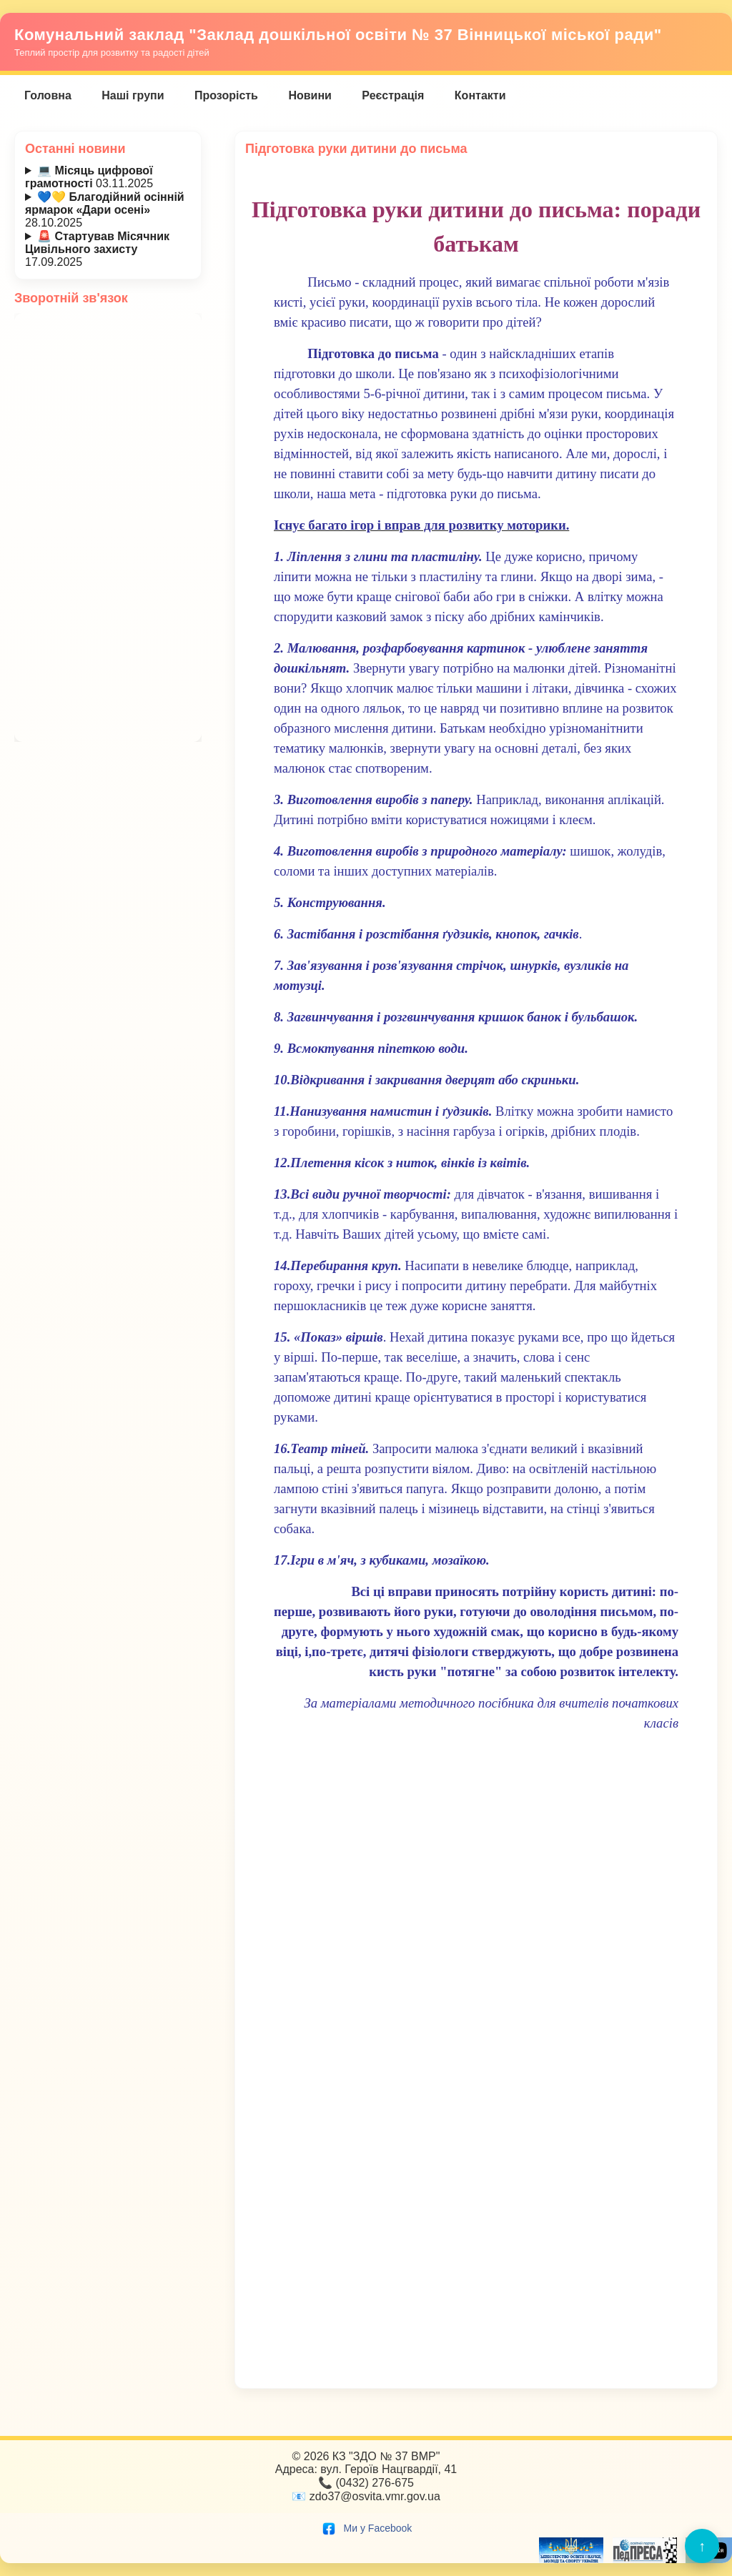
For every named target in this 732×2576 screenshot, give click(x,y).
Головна (47, 95)
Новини (310, 95)
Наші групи (133, 95)
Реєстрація (393, 95)
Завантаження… (108, 527)
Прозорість (226, 95)
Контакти (480, 95)
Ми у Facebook (366, 2528)
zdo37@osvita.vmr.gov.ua (375, 2496)
